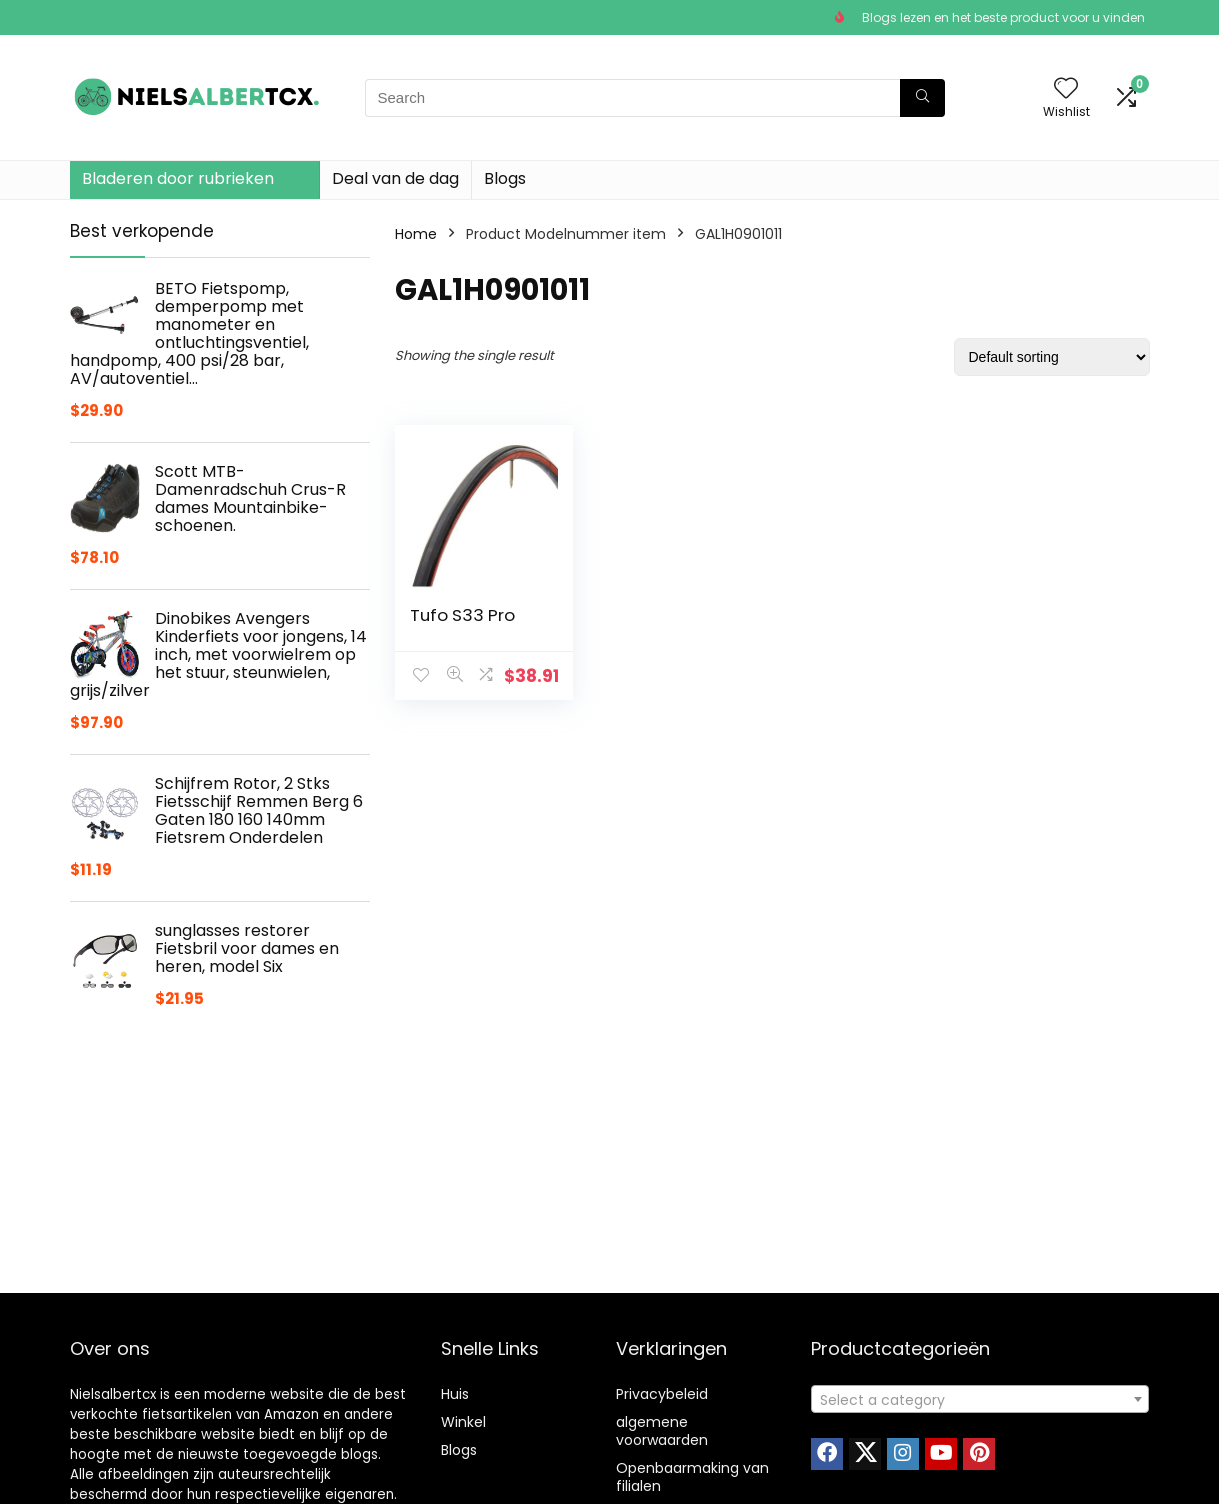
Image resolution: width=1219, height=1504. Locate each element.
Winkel (463, 1422)
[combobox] (979, 1399)
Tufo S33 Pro (462, 615)
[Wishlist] (1066, 89)
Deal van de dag (395, 178)
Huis (455, 1394)
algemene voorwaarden (662, 1431)
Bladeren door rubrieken (178, 178)
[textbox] (979, 1400)
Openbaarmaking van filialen (692, 1477)
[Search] (922, 98)
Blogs (505, 178)
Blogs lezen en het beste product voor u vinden (1003, 17)
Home (416, 234)
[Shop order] (1052, 357)
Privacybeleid (662, 1394)
